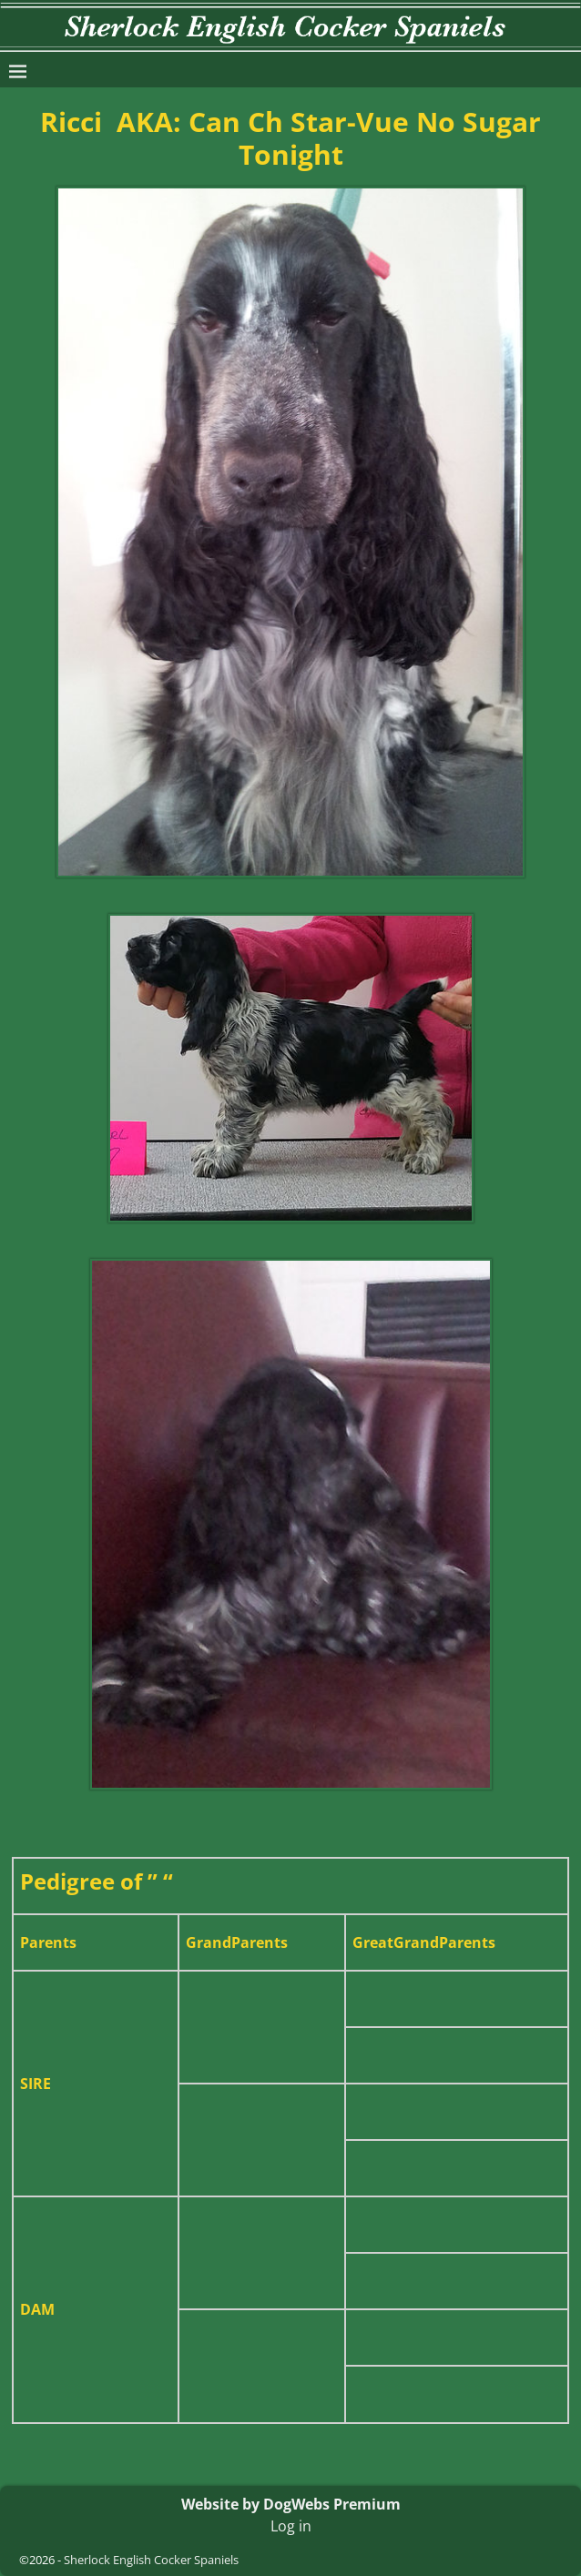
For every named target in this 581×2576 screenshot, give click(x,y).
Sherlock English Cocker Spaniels (151, 2559)
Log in (290, 2526)
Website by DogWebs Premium (291, 2504)
